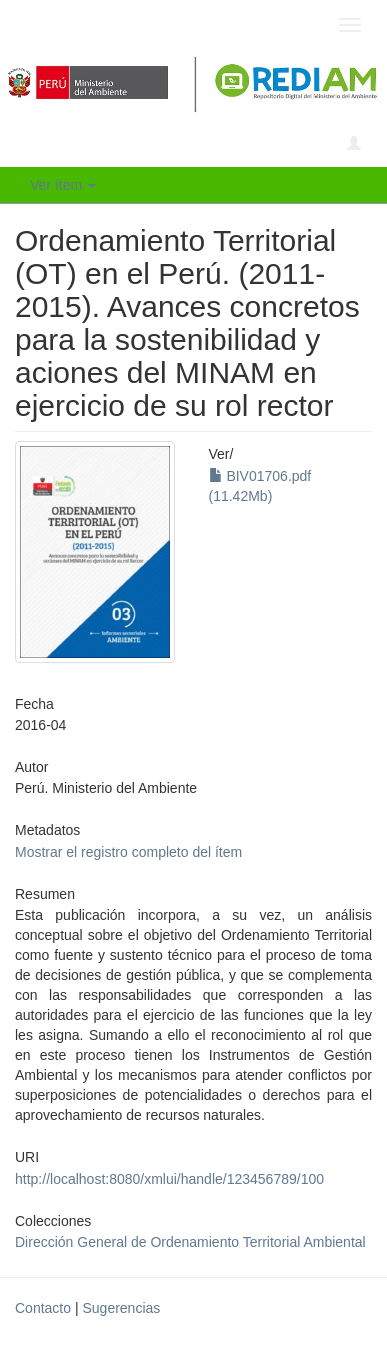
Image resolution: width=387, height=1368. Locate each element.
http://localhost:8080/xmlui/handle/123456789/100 (169, 1179)
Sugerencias (121, 1308)
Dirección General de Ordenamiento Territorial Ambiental (190, 1242)
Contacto (43, 1308)
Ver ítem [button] (63, 185)
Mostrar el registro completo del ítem (128, 852)
